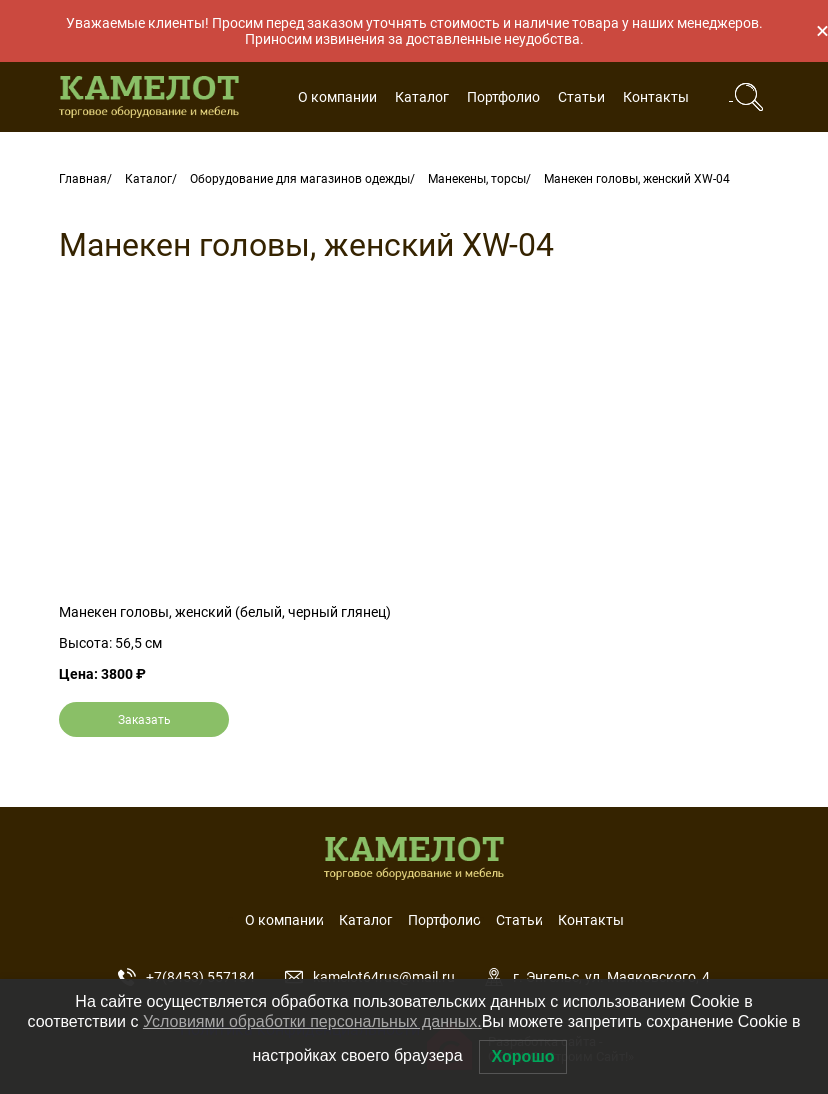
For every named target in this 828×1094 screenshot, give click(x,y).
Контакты (656, 97)
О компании (337, 97)
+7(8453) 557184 (186, 977)
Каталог (422, 97)
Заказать (144, 720)
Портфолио (503, 97)
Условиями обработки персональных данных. (312, 1021)
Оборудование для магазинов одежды (300, 179)
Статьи (581, 97)
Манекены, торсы (477, 179)
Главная (83, 179)
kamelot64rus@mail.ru (370, 977)
